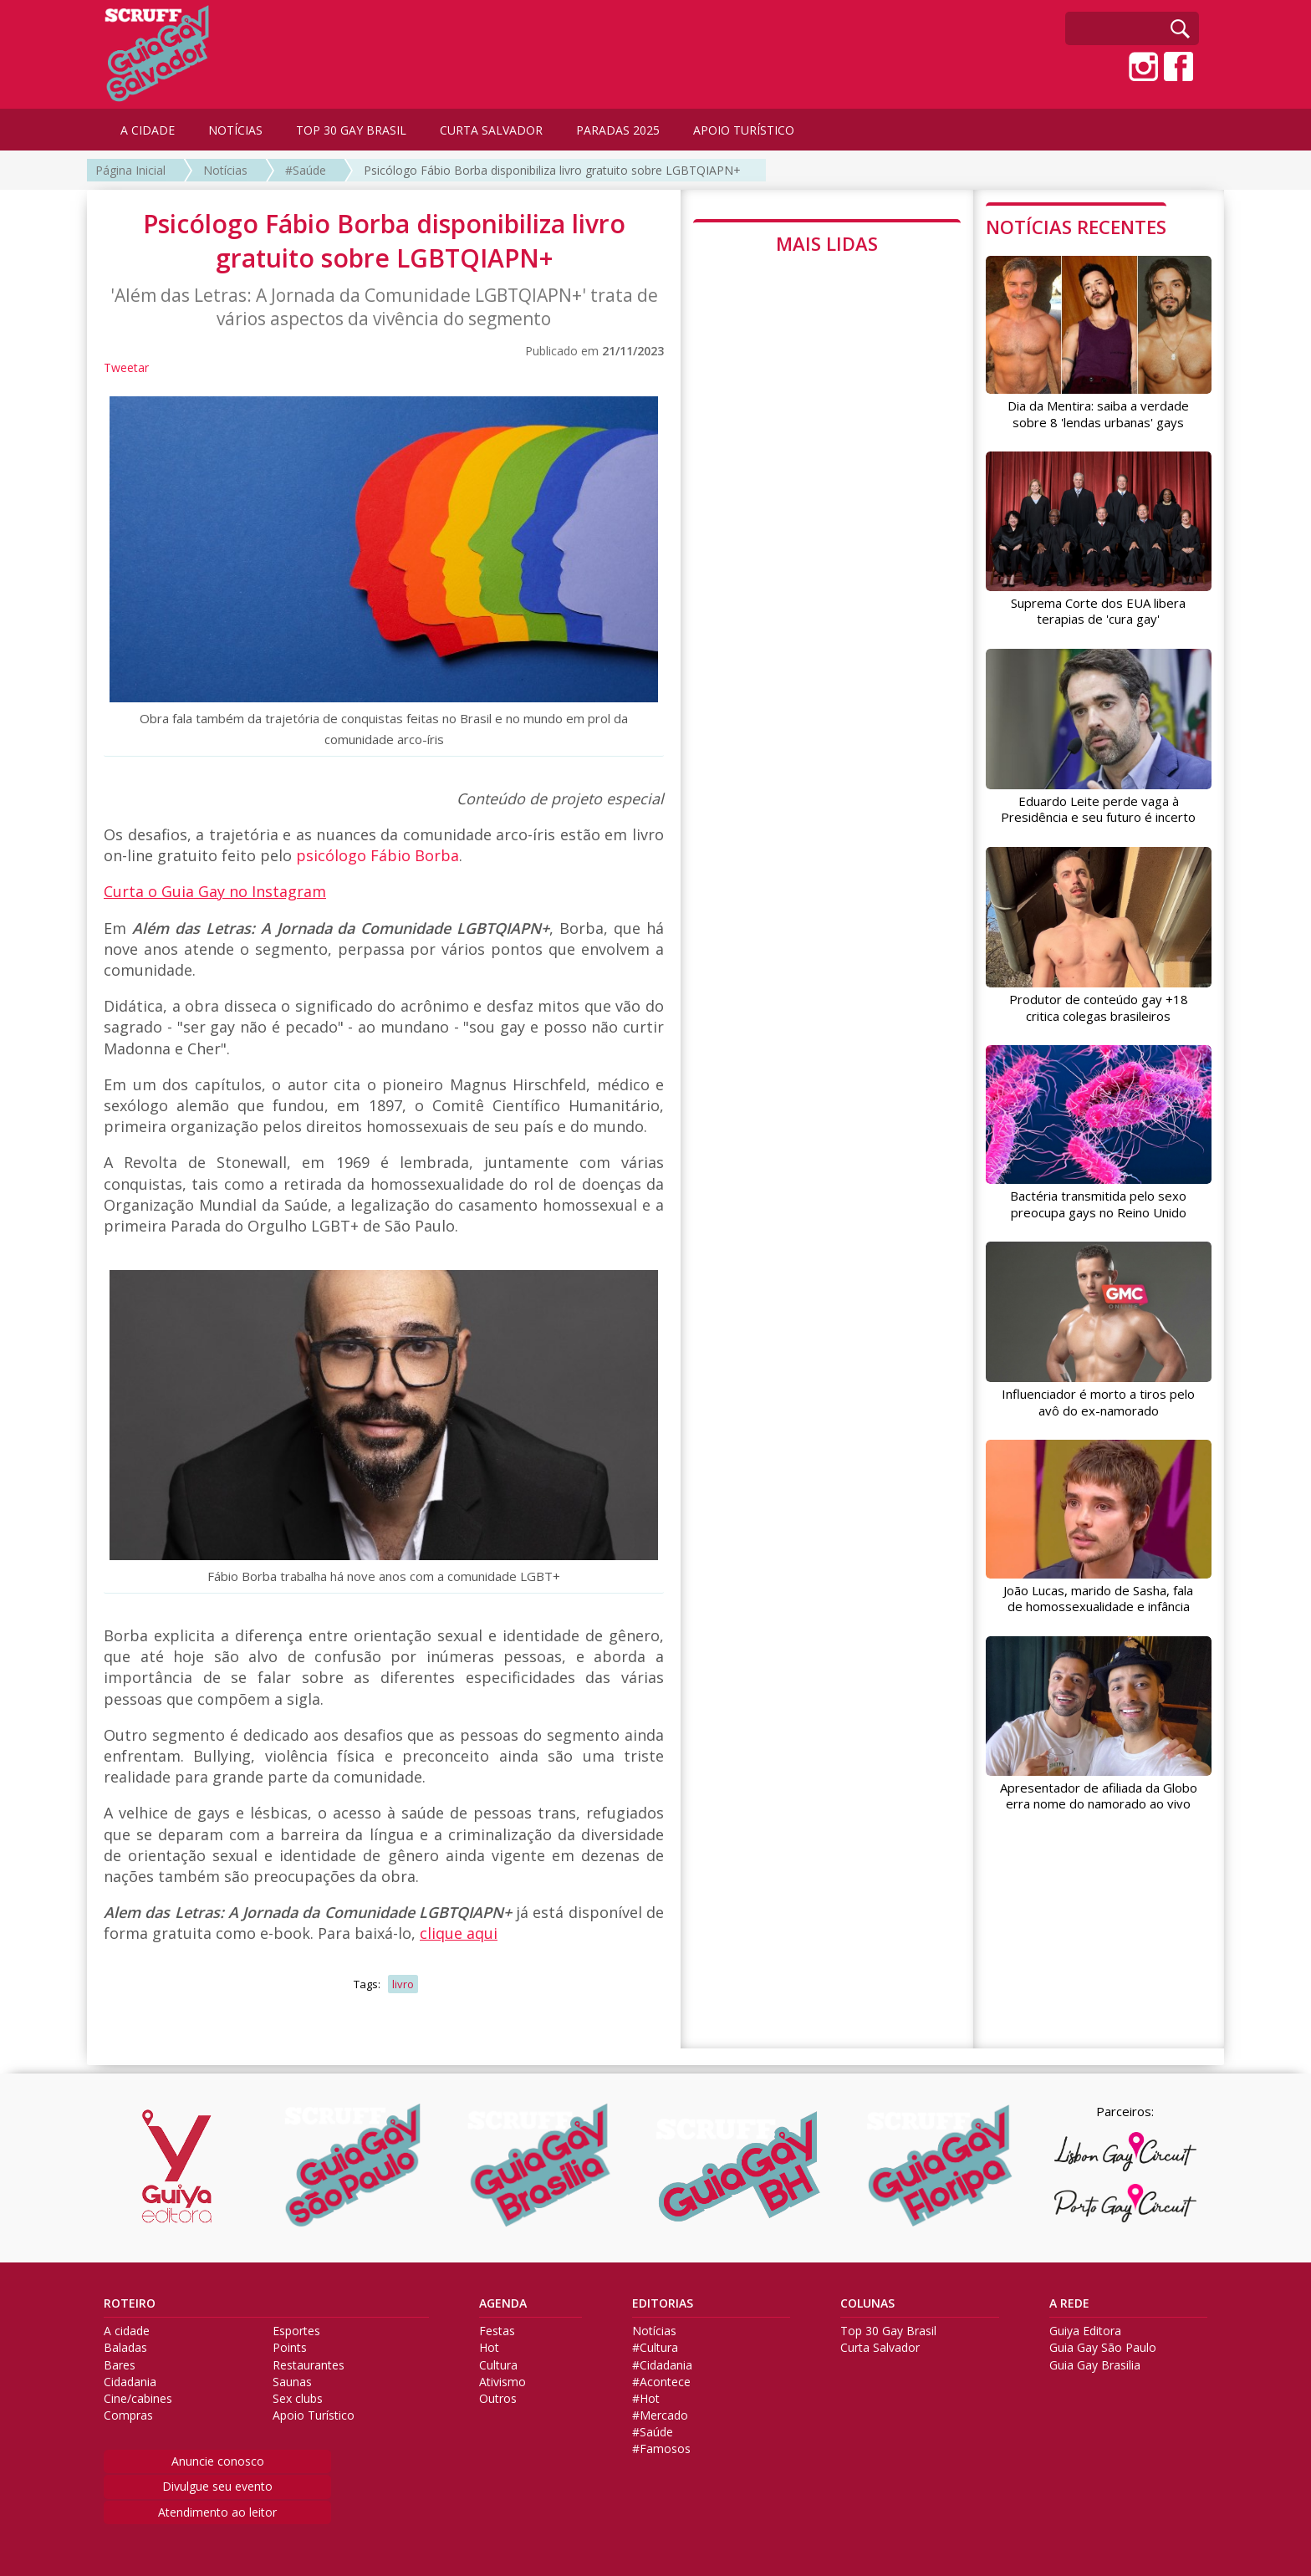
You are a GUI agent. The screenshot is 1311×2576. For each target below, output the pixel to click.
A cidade (127, 2331)
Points (290, 2347)
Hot (489, 2347)
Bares (119, 2365)
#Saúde (305, 170)
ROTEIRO (130, 2303)
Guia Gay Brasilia (1094, 2365)
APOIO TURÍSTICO (743, 130)
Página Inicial (130, 170)
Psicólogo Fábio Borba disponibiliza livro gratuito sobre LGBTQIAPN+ (552, 170)
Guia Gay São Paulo (1102, 2347)
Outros (498, 2398)
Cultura (498, 2365)
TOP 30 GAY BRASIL (351, 130)
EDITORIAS (662, 2303)
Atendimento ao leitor (217, 2512)
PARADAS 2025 (618, 130)
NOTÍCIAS (235, 130)
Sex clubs (298, 2398)
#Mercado (660, 2415)
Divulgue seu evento (217, 2486)
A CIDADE (147, 130)
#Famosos (661, 2448)
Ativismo (502, 2382)
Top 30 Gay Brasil (888, 2331)
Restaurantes (308, 2365)
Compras (128, 2415)
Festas (497, 2331)
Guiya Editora (1085, 2331)
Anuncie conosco (217, 2461)
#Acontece (661, 2382)
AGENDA (503, 2303)
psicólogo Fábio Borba (377, 855)
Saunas (292, 2382)
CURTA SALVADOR (491, 130)
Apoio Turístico (314, 2415)
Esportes (296, 2331)
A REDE (1069, 2303)
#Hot (646, 2398)
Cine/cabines (138, 2398)
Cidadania (130, 2382)
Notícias (225, 170)
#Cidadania (662, 2365)
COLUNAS (867, 2303)
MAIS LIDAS (827, 243)
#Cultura (655, 2347)
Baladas (125, 2347)
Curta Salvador (880, 2347)
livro (403, 1984)
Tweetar (126, 367)
